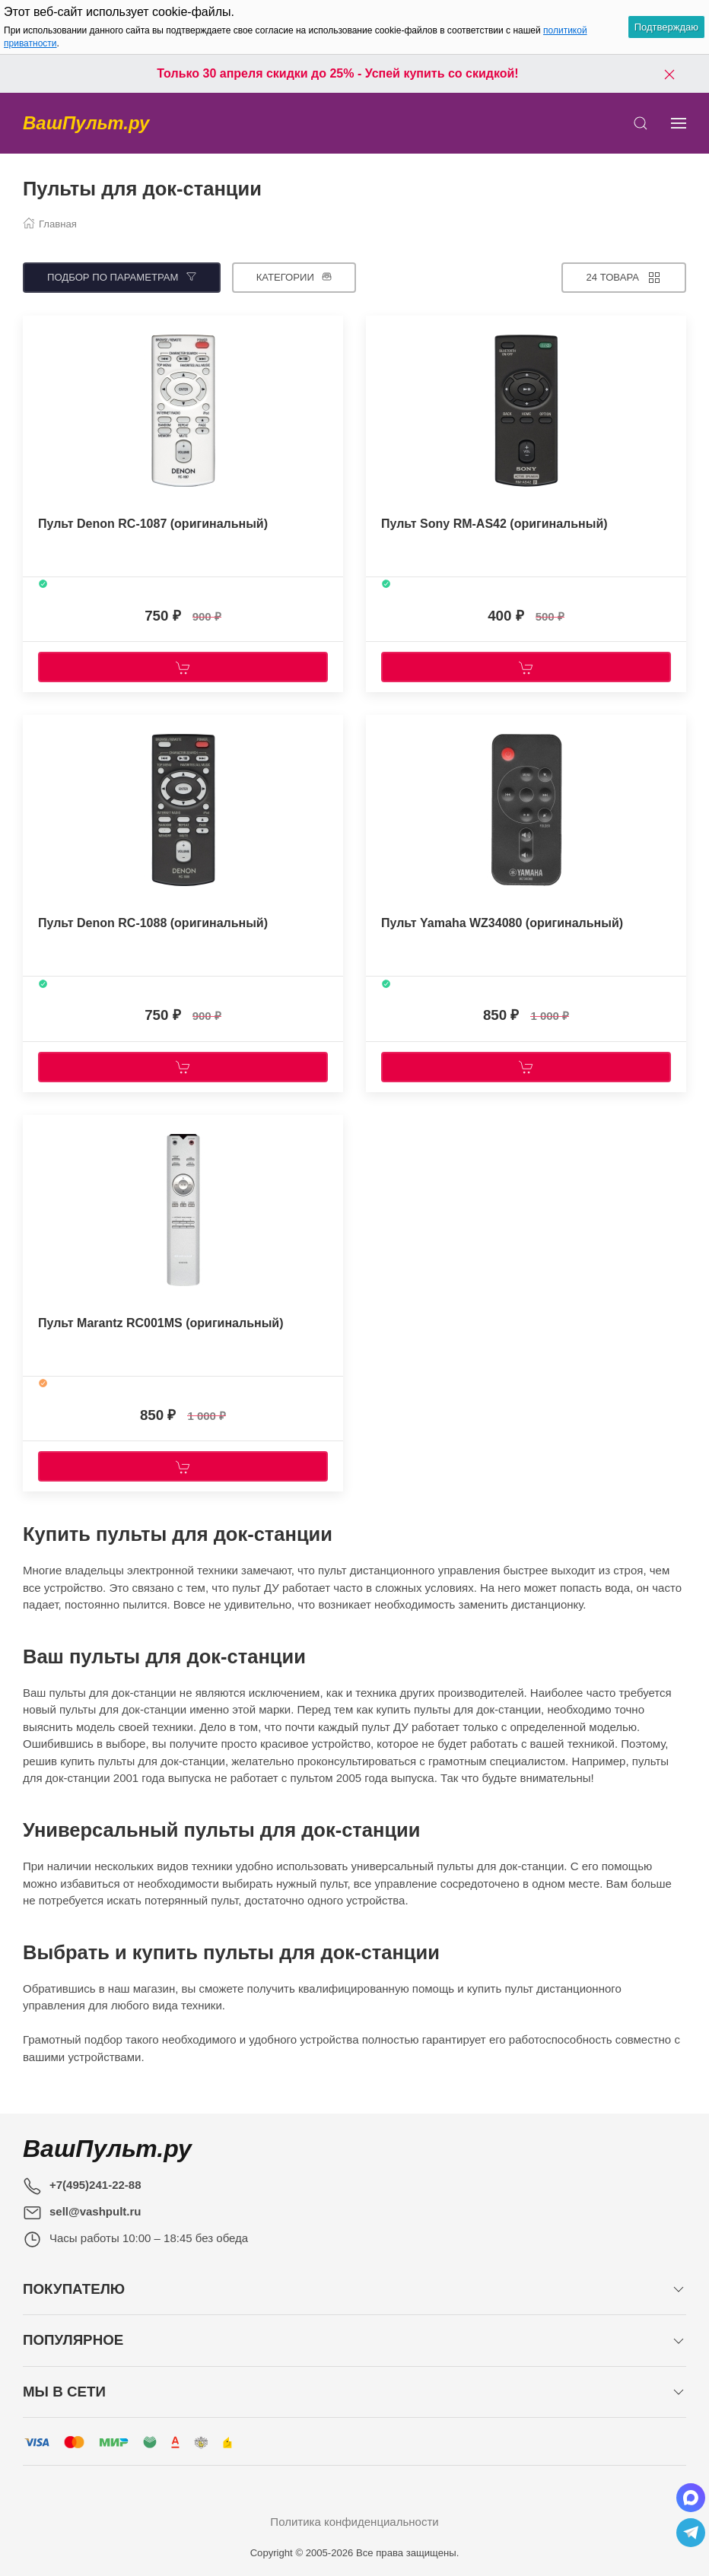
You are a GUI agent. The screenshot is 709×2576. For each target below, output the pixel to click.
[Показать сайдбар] (679, 123)
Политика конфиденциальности (354, 2521)
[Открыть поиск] (641, 123)
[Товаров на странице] (623, 277)
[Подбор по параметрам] (122, 277)
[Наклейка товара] (34, 331)
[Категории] (294, 277)
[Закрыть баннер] (669, 73)
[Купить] (183, 667)
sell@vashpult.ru (95, 2211)
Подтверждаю (666, 27)
